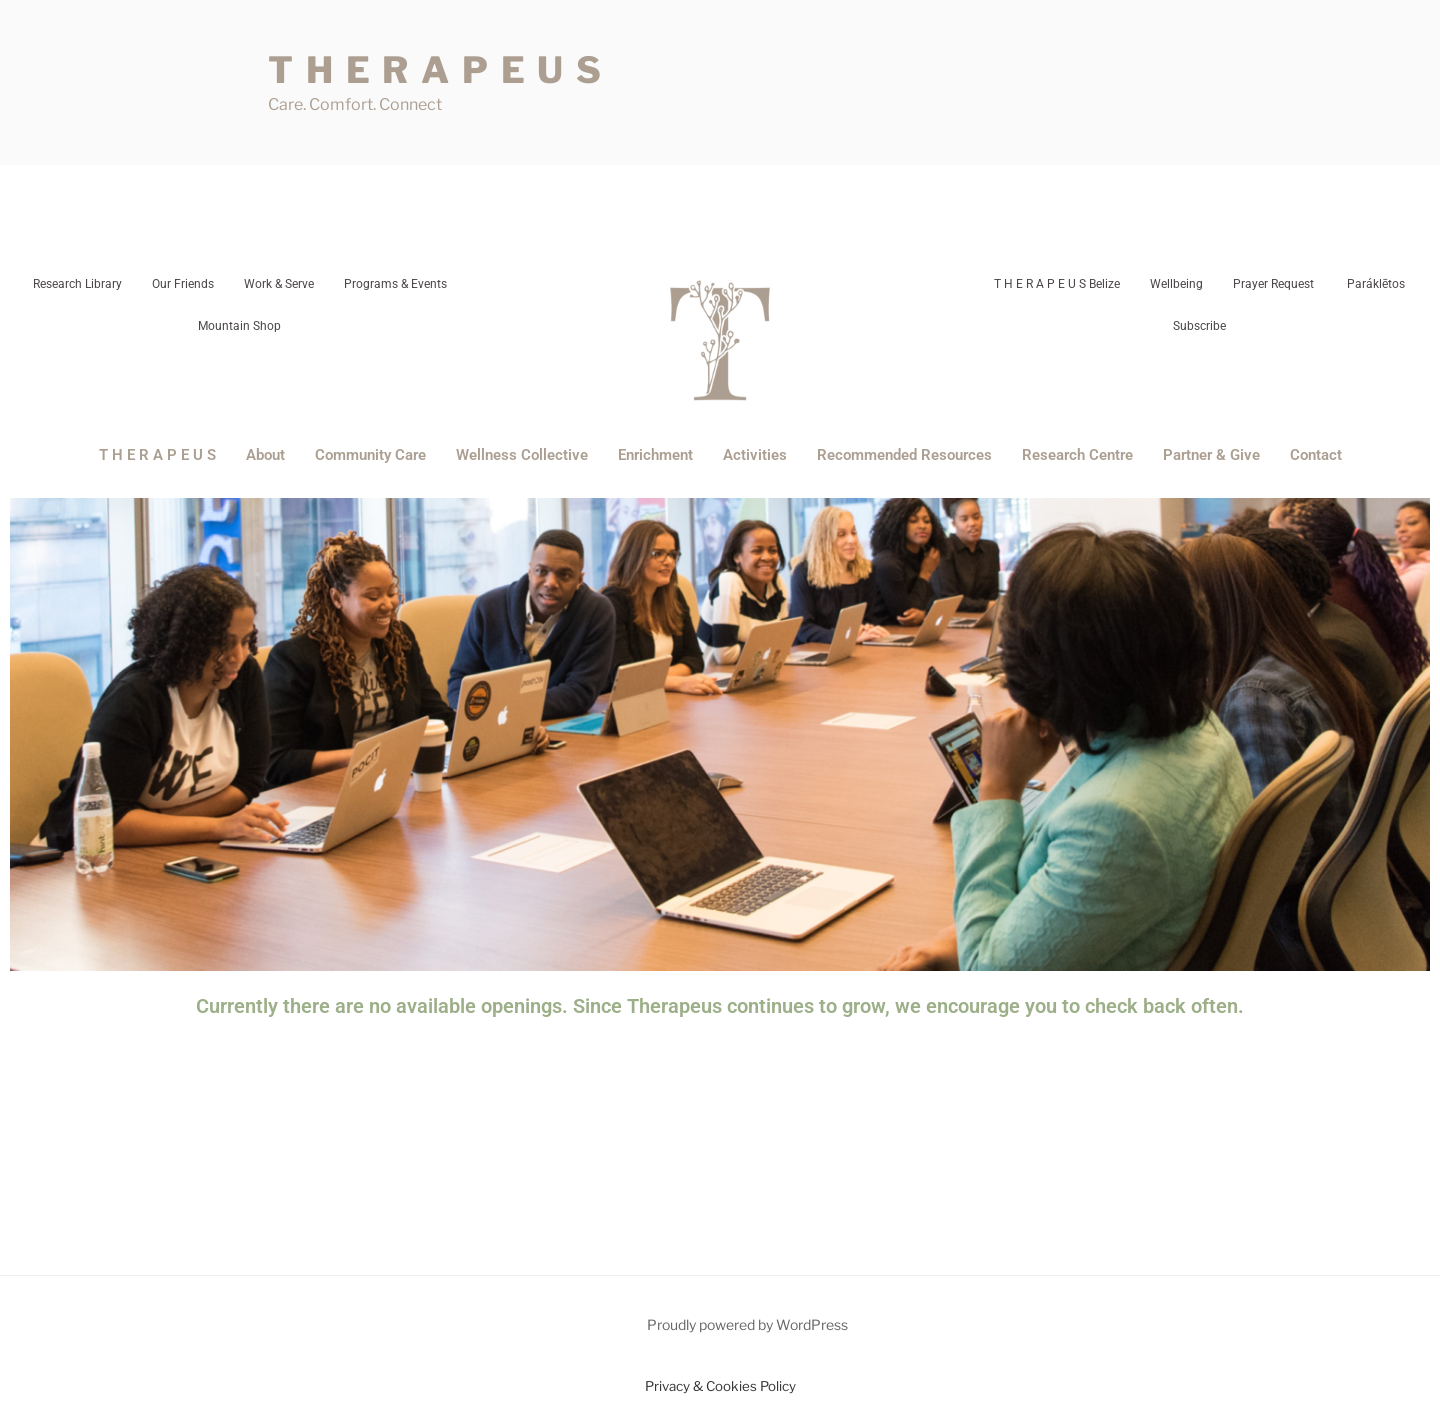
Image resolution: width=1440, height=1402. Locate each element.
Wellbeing (1176, 284)
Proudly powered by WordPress (747, 1324)
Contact (1316, 455)
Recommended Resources (904, 455)
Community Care (370, 455)
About (265, 455)
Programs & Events (395, 284)
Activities (755, 455)
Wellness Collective (522, 455)
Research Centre (1077, 455)
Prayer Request (1273, 284)
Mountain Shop (239, 326)
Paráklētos (1374, 284)
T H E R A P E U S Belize (1057, 284)
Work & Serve (279, 284)
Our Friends (183, 284)
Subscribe (1199, 326)
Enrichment (655, 455)
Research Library (77, 284)
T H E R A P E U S (436, 70)
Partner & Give (1211, 455)
